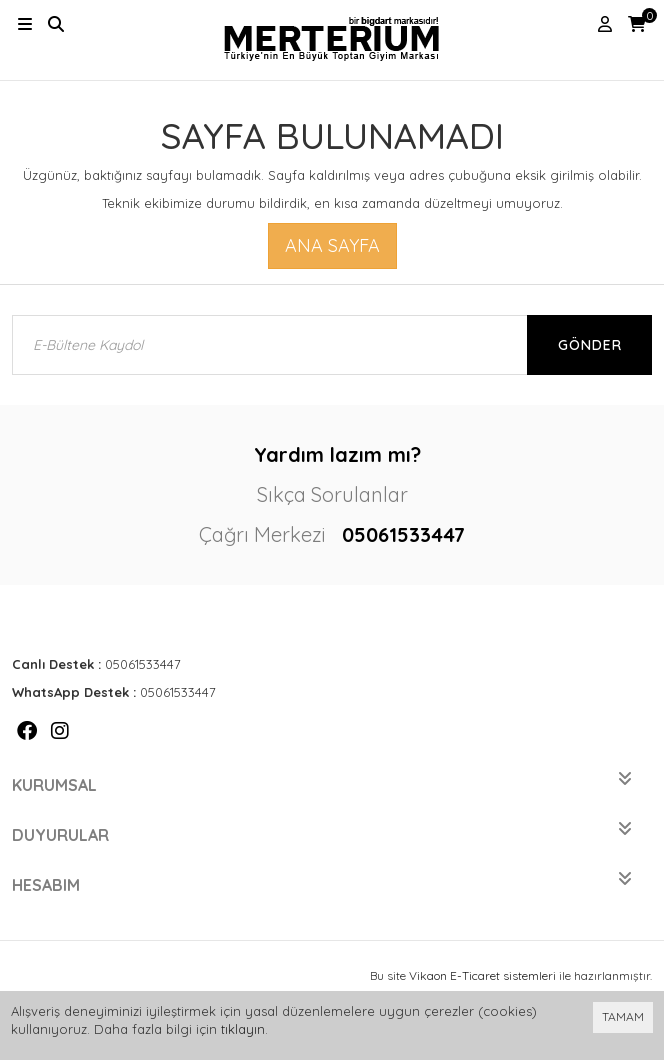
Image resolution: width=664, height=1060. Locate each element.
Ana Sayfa (332, 245)
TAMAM (623, 1016)
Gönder (590, 345)
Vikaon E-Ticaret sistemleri (482, 975)
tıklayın (243, 1029)
